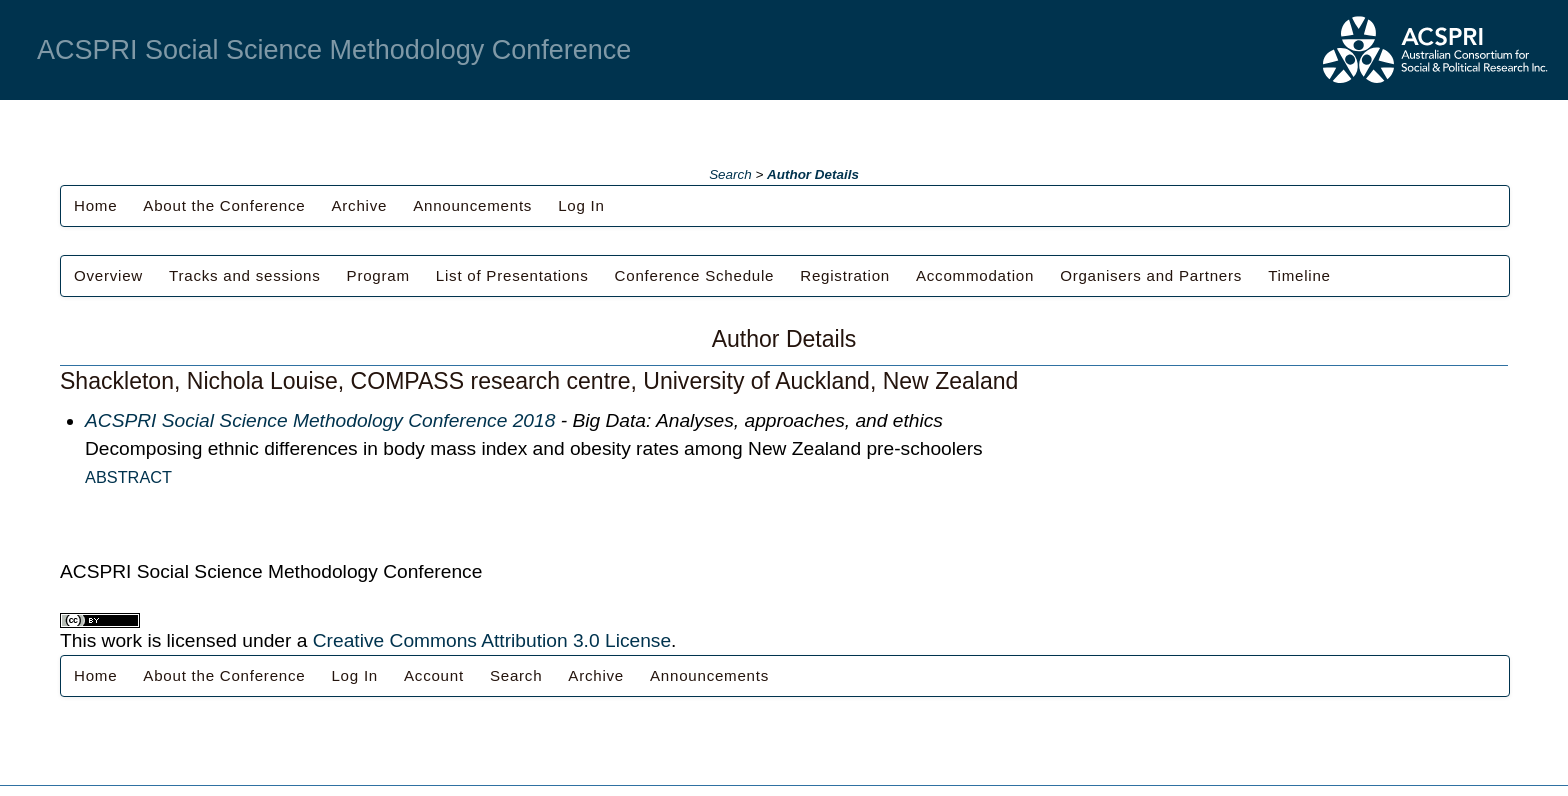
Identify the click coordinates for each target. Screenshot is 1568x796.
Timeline (1299, 275)
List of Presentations (512, 275)
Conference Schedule (695, 275)
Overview (108, 275)
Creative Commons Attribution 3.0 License (492, 640)
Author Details (813, 174)
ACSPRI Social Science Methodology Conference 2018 (320, 420)
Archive (359, 205)
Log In (581, 205)
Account (434, 675)
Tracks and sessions (245, 275)
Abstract (128, 477)
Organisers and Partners (1151, 275)
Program (378, 275)
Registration (845, 275)
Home (95, 205)
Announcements (472, 205)
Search (730, 174)
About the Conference (224, 205)
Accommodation (975, 275)
